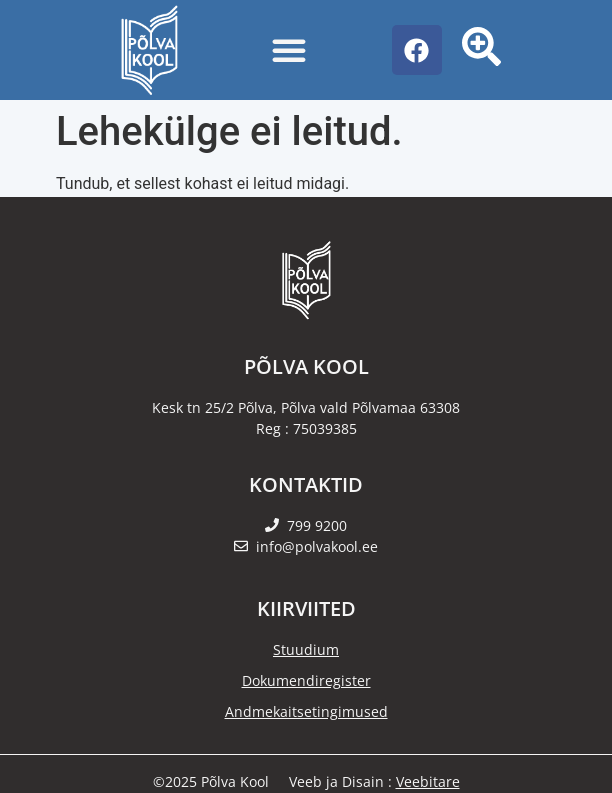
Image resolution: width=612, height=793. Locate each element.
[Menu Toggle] (289, 50)
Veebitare (428, 781)
